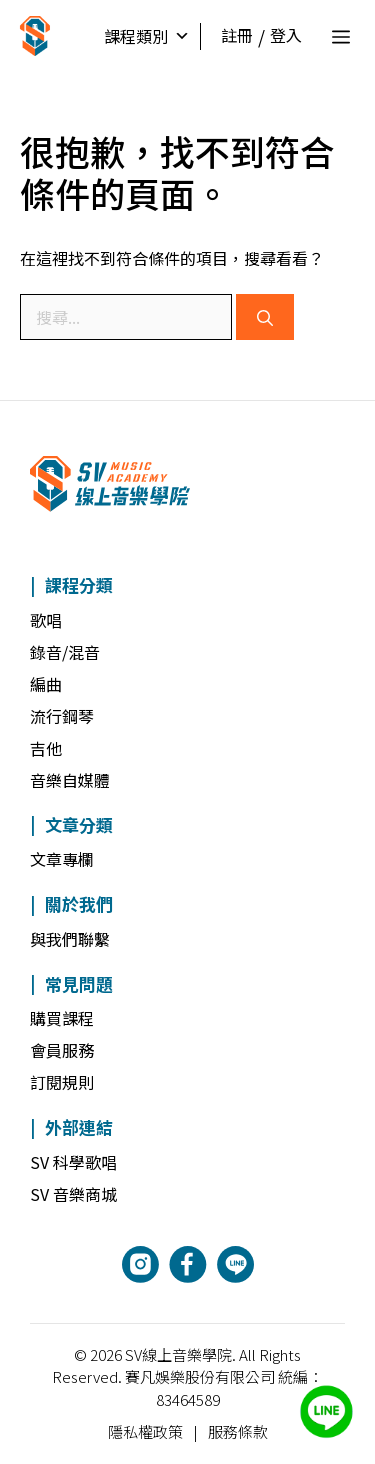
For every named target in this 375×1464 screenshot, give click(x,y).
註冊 (237, 35)
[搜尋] (265, 317)
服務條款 (238, 1431)
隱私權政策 (145, 1431)
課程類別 (147, 36)
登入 (286, 35)
